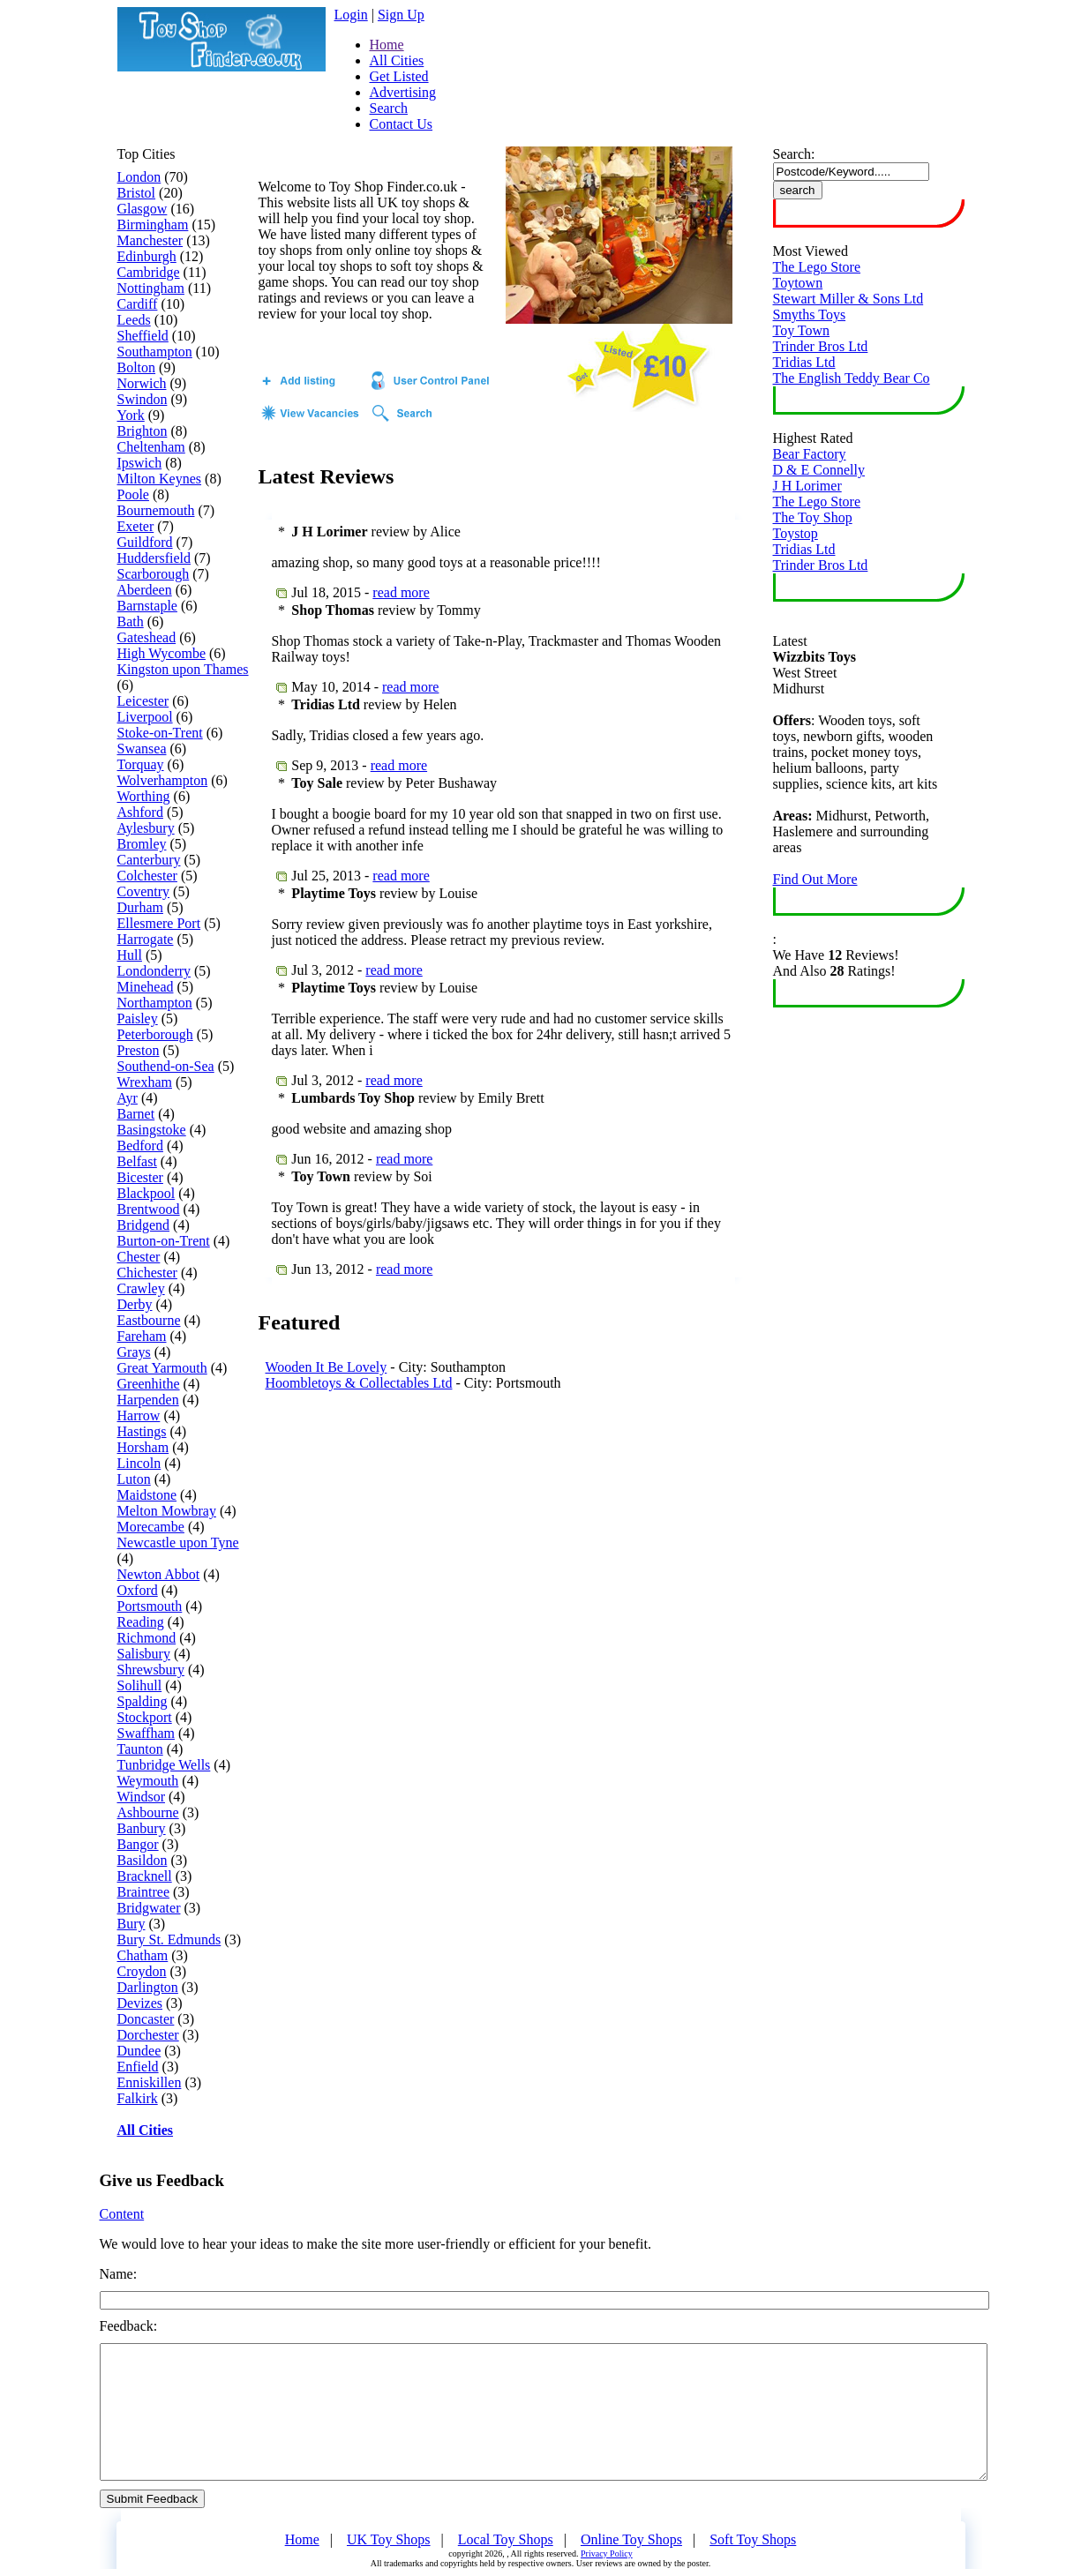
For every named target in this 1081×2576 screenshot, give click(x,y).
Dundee (139, 2050)
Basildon (142, 1860)
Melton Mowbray (166, 1510)
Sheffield (143, 335)
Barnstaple (147, 605)
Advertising (403, 92)
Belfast (137, 1161)
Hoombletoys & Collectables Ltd (359, 1382)
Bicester (140, 1177)
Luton (134, 1478)
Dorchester (148, 2034)
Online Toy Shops (631, 2539)
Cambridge (148, 272)
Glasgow (142, 208)
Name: (119, 2273)
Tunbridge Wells (164, 1764)
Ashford (140, 812)
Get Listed (399, 76)
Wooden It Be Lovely (326, 1366)
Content (122, 2213)
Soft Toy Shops (752, 2539)
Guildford (145, 542)
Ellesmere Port (159, 923)
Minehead (145, 986)
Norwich (142, 383)
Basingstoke (151, 1129)
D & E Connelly (819, 469)
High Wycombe (161, 653)
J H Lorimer (807, 485)
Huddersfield (154, 557)
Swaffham (146, 1733)
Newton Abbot (158, 1574)
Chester (139, 1256)
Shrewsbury (150, 1669)
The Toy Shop (812, 517)
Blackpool (146, 1193)
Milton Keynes (159, 478)
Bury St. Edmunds (169, 1939)
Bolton (136, 367)
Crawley (141, 1288)
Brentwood (148, 1209)
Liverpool (145, 716)
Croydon (142, 1971)
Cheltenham (151, 446)
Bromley (142, 843)
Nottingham (150, 288)
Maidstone (147, 1494)
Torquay (140, 764)
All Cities (397, 60)
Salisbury (143, 1653)
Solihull (139, 1685)
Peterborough (155, 1034)
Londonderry (154, 970)
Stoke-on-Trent (160, 732)
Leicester (143, 700)
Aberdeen (144, 589)
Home (387, 44)
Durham (140, 907)
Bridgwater (149, 1907)
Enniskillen (149, 2082)
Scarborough (153, 573)
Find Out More (815, 879)
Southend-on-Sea (165, 1066)
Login (351, 14)
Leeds (134, 319)
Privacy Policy (607, 2553)
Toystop (795, 533)
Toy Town (801, 330)
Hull (129, 954)
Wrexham (144, 1082)
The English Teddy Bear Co (851, 378)
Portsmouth (150, 1606)
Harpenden (148, 1399)
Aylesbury (146, 827)
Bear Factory (809, 453)
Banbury (141, 1828)
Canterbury (149, 859)
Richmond (146, 1637)
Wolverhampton (162, 780)
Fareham (142, 1336)
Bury (131, 1923)
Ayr (127, 1097)
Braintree (143, 1891)
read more (400, 592)
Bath (130, 621)
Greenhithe (148, 1383)
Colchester (147, 875)
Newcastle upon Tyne (178, 1542)
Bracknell (144, 1875)
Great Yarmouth (162, 1367)
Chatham (143, 1955)
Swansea (142, 748)
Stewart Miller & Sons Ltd (848, 298)
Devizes (140, 2003)
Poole (133, 494)
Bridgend (143, 1224)
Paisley (137, 1018)
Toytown (798, 282)
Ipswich (139, 462)
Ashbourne (148, 1812)
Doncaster (146, 2018)
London (139, 176)
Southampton (154, 351)
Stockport (144, 1717)
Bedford (140, 1145)
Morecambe (150, 1526)
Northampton (154, 1002)
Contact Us (401, 123)
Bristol (136, 192)
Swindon (142, 399)
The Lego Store (817, 266)
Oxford (137, 1590)
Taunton (140, 1748)
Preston (138, 1050)
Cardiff (137, 303)
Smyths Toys (809, 314)
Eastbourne (149, 1320)
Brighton (142, 430)
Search (389, 108)
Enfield (138, 2066)
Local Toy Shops (505, 2539)
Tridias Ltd (804, 362)
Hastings (142, 1431)
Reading (140, 1621)
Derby (135, 1304)
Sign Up (401, 14)
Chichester (147, 1272)
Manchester (150, 240)
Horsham (143, 1447)
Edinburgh (146, 256)
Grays (134, 1351)
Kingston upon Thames (183, 669)
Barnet (136, 1113)
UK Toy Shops (389, 2539)
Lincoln (139, 1463)
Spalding (142, 1701)
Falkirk (137, 2098)
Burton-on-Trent (163, 1240)
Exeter (135, 526)
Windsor (141, 1796)
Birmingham (153, 224)
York (131, 415)
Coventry (143, 891)
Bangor (138, 1844)
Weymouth (148, 1780)
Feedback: (129, 2325)
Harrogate (145, 939)
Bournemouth (156, 510)
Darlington (147, 1987)
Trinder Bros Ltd (820, 346)
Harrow (139, 1415)
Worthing (143, 796)
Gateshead (146, 637)
